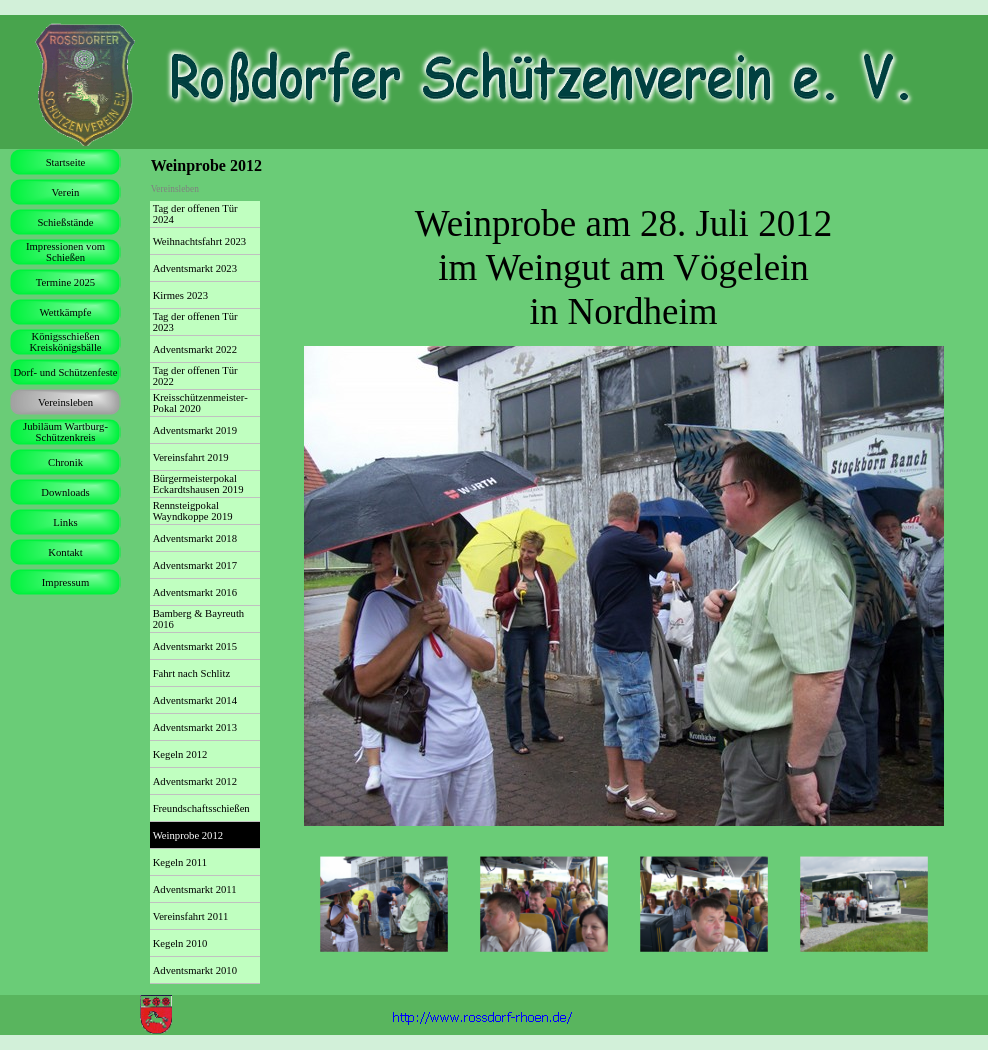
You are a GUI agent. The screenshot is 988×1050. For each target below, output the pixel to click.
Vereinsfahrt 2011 (191, 916)
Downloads (65, 492)
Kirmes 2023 (180, 295)
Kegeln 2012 (180, 754)
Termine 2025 (65, 282)
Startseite (66, 162)
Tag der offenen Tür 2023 (195, 322)
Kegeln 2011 (180, 862)
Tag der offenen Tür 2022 (195, 376)
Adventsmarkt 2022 (195, 349)
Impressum (65, 582)
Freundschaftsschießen (201, 808)
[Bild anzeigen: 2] (544, 905)
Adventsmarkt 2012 (195, 781)
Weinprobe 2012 (188, 835)
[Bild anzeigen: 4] (864, 905)
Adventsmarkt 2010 (195, 970)
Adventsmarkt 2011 (195, 889)
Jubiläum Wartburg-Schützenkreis (65, 432)
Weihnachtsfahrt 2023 (200, 241)
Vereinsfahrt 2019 (191, 457)
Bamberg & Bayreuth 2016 (199, 619)
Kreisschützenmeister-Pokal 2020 (200, 403)
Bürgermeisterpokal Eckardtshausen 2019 (198, 484)
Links (65, 522)
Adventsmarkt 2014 (195, 700)
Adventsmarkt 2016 (195, 592)
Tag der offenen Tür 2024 (195, 214)
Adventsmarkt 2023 (195, 268)
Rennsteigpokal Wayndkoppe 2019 (193, 511)
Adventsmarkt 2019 (195, 430)
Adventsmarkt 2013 (195, 727)
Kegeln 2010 (180, 943)
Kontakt (65, 552)
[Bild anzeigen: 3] (704, 905)
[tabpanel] (624, 268)
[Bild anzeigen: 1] (384, 905)
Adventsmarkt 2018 (195, 538)
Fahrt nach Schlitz (192, 673)
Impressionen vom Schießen (65, 252)
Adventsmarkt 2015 (195, 646)
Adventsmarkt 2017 (195, 565)
